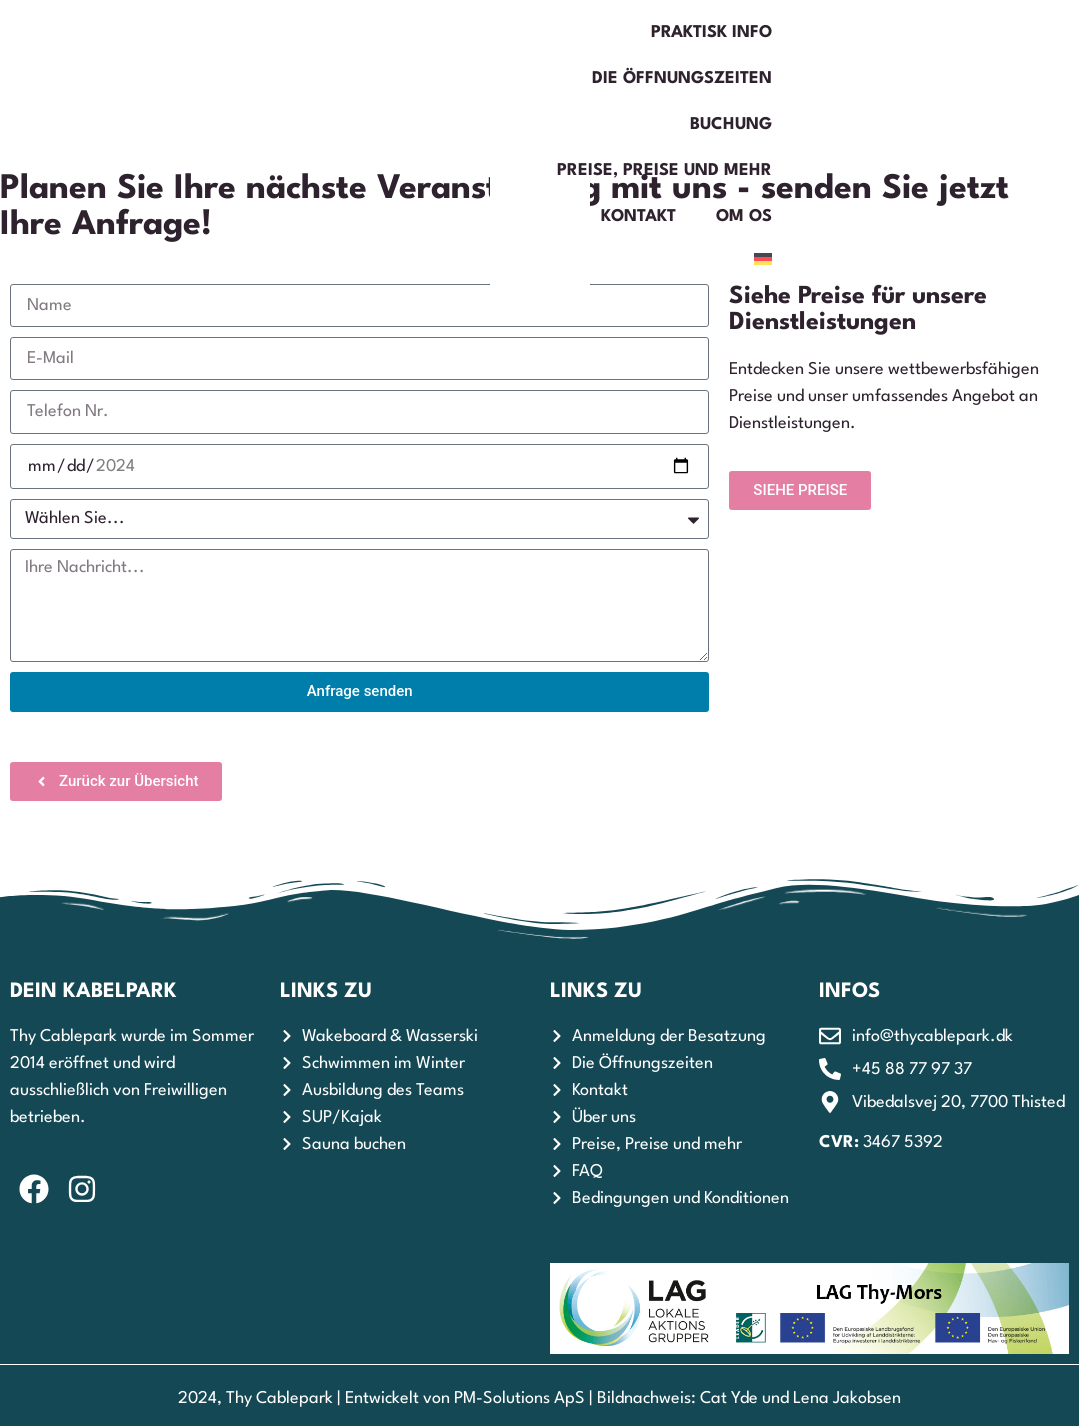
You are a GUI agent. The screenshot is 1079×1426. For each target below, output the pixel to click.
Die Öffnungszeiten (396, 32)
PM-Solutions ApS (519, 1398)
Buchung (567, 32)
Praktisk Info (205, 32)
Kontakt (940, 32)
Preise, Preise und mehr (755, 32)
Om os (892, 78)
